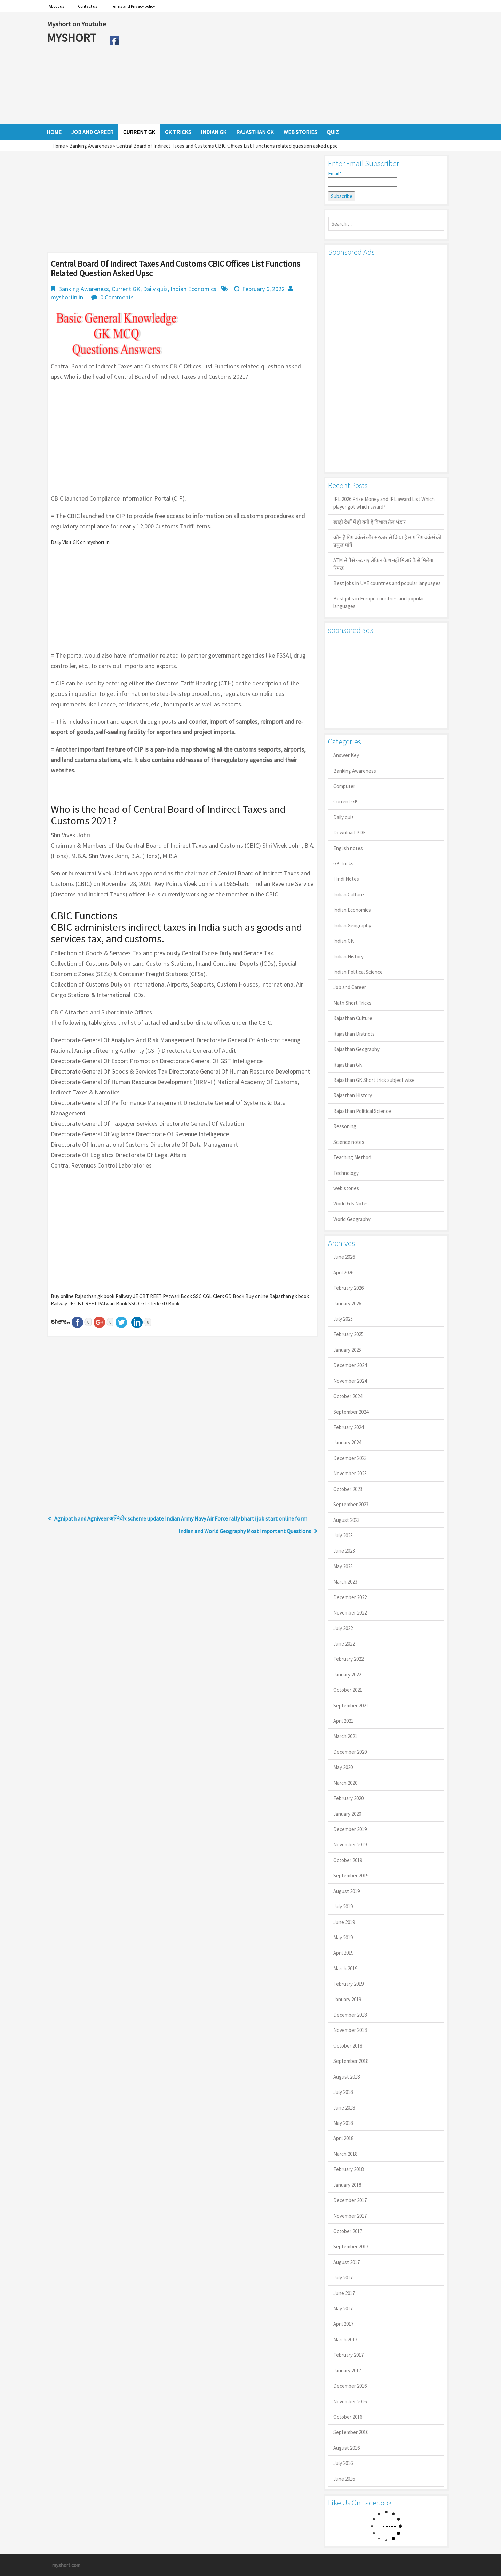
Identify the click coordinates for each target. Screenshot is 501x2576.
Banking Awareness (90, 145)
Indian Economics (193, 289)
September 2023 (350, 1504)
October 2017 (347, 2231)
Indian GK (343, 940)
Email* (362, 178)
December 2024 (350, 1365)
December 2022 (350, 1597)
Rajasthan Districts (354, 1033)
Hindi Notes (346, 878)
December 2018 (350, 2014)
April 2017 (343, 2323)
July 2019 (343, 1906)
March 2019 (345, 1968)
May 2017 (343, 2308)
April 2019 (343, 1952)
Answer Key (346, 755)
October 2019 (347, 1860)
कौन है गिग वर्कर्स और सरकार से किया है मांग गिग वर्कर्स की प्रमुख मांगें (387, 541)
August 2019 (346, 1891)
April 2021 (343, 1721)
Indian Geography (352, 925)
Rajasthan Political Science (362, 1111)
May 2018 (343, 2123)
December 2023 (350, 1458)
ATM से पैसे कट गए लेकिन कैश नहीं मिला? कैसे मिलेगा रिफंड (383, 564)
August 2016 (346, 2447)
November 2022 (350, 1612)
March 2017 (345, 2339)
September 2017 (350, 2246)
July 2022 (343, 1628)
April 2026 (343, 1272)
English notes (348, 848)
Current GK (126, 289)
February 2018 (348, 2169)
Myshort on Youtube (76, 23)
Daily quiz (155, 289)
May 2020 (343, 1767)
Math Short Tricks (352, 1002)
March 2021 (345, 1736)
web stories (346, 1188)
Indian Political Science (358, 971)
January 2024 (347, 1442)
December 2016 (350, 2385)
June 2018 (344, 2107)
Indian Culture (348, 894)
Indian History (348, 956)
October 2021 (347, 1690)
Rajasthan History (352, 1095)
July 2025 (343, 1319)
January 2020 (347, 1814)
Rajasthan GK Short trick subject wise (374, 1080)
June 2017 (344, 2293)
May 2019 (343, 1937)
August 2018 (346, 2076)
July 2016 (343, 2463)
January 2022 (347, 1674)
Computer (344, 786)
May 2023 (343, 1566)
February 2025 (348, 1334)
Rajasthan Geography (356, 1049)
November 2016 (350, 2401)
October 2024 (347, 1396)
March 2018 (345, 2154)
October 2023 (347, 1489)
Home (58, 145)
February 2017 (348, 2354)
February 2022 (348, 1659)
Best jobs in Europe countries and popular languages (378, 602)
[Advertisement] (289, 68)
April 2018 (343, 2138)
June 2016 (344, 2478)
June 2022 (344, 1643)
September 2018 (350, 2061)
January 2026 (347, 1303)
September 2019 (350, 1875)
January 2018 (347, 2185)
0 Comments (117, 297)
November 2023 (350, 1473)
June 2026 (344, 1257)
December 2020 (350, 1752)
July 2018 (343, 2092)
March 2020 (345, 1783)
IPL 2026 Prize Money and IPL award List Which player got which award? (384, 503)
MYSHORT (72, 37)
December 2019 (350, 1829)
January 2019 (347, 1999)
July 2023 (343, 1535)
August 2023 (346, 1520)
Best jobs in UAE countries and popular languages (387, 583)
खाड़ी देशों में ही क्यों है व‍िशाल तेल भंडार (369, 522)
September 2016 (350, 2432)
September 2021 (350, 1705)
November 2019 (350, 1844)
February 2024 (348, 1427)
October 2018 (347, 2045)
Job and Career (349, 987)
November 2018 (350, 2030)
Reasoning (344, 1126)
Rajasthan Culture (352, 1018)
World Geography (352, 1219)
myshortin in (67, 297)
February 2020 (348, 1798)
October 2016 (347, 2416)
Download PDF (349, 832)
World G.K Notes (351, 1203)
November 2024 (350, 1380)
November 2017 (350, 2216)
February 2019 (348, 1983)
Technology (346, 1173)
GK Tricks (343, 863)
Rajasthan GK (347, 1064)
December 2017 (350, 2200)
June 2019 (344, 1922)
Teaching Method (352, 1157)
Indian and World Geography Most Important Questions (244, 1530)
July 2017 (343, 2277)
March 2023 (345, 1581)
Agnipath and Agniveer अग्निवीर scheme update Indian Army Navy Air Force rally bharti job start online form (180, 1518)
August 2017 (346, 2262)
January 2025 (347, 1349)
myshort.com (66, 2565)
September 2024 (350, 1411)
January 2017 (347, 2370)
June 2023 (344, 1550)
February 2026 (348, 1288)
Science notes (348, 1142)
